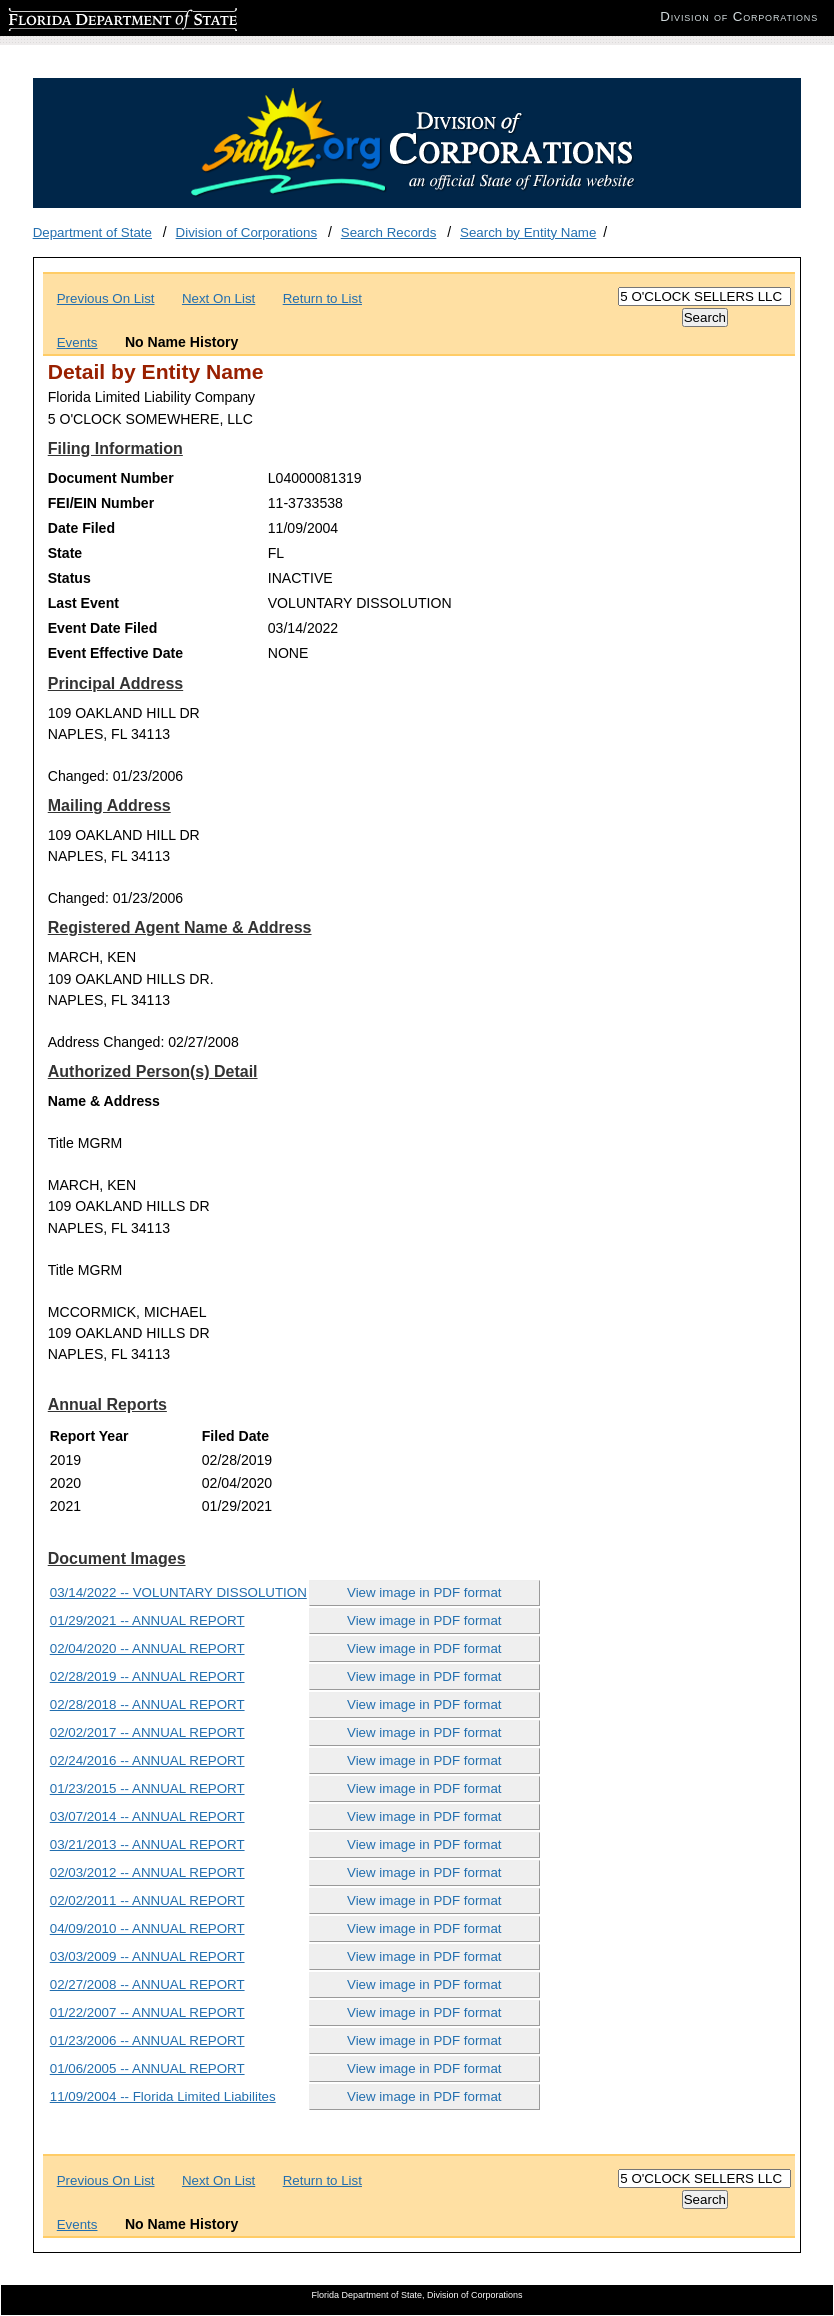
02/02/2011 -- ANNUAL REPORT (147, 1900)
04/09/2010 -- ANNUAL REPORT (147, 1928)
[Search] (704, 296)
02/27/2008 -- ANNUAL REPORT (147, 1984)
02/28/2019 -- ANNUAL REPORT (147, 1676)
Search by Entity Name (528, 232)
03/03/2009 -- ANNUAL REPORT (147, 1956)
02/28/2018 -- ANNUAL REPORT (147, 1704)
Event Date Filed (103, 628)
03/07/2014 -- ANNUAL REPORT (147, 1816)
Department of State (92, 232)
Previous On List (106, 298)
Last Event (83, 603)
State (65, 553)
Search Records (389, 232)
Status (69, 578)
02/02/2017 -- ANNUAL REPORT (147, 1732)
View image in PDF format (424, 1592)
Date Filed (81, 528)
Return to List (322, 298)
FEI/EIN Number (101, 503)
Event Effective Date (115, 653)
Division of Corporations (247, 232)
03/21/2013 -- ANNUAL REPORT (147, 1844)
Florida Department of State (90, 16)
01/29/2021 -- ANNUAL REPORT (147, 1620)
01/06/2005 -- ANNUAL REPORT (147, 2068)
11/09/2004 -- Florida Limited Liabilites (163, 2096)
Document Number (111, 478)
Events (77, 342)
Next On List (218, 298)
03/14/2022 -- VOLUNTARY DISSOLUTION (178, 1592)
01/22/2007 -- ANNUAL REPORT (147, 2012)
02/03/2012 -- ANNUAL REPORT (147, 1872)
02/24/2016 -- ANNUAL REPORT (147, 1760)
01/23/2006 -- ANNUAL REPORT (147, 2040)
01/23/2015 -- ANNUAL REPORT (147, 1788)
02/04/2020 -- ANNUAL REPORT (147, 1648)
